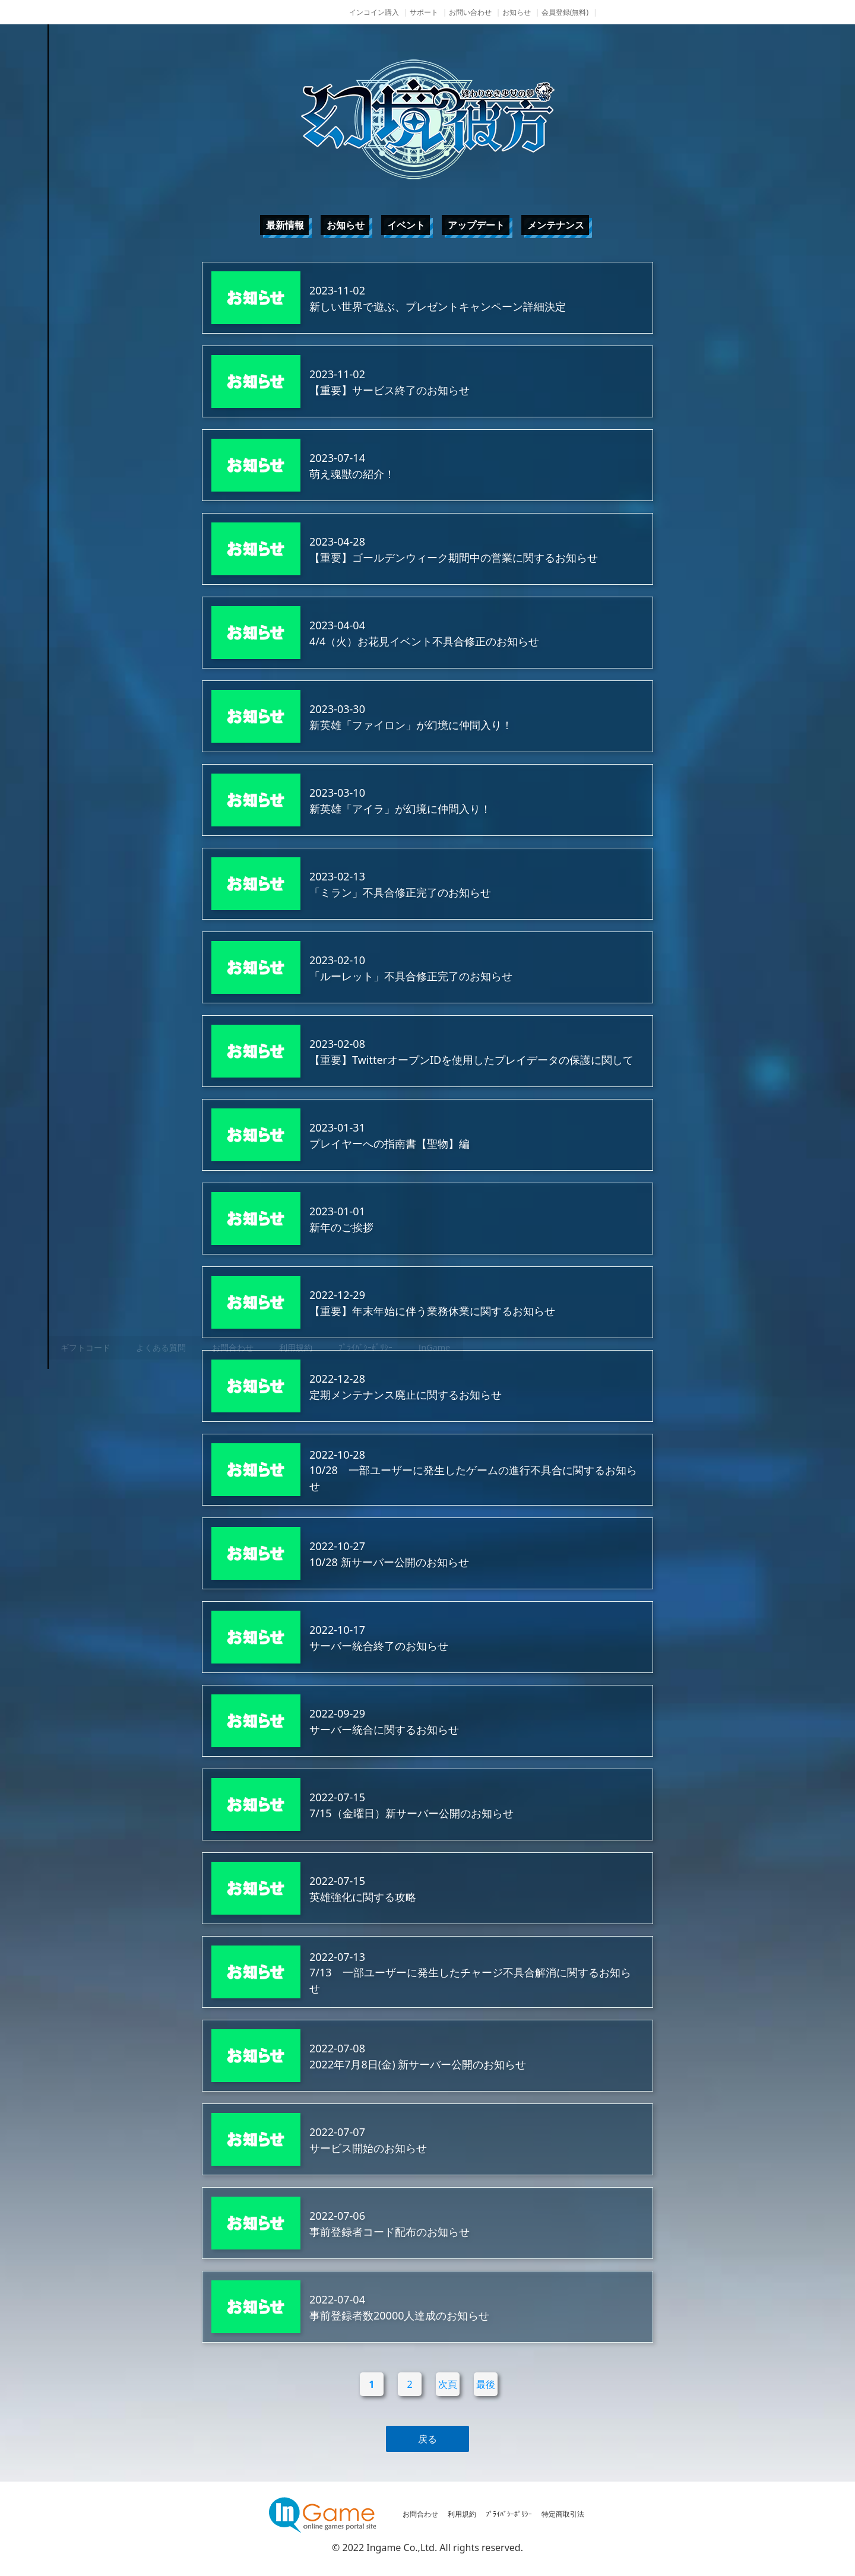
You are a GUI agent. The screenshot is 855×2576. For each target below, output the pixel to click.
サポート (424, 12)
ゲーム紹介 (98, 1214)
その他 (98, 1348)
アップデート (476, 225)
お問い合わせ (470, 12)
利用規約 (462, 2514)
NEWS (98, 1169)
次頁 (447, 2384)
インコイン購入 (374, 12)
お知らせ (516, 12)
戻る (427, 2438)
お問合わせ (420, 2514)
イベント (406, 225)
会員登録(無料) (565, 12)
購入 (98, 1303)
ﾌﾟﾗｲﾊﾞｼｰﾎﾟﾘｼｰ (509, 2514)
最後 (485, 2384)
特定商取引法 (563, 2514)
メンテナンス (555, 225)
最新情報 (285, 225)
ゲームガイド (98, 1258)
